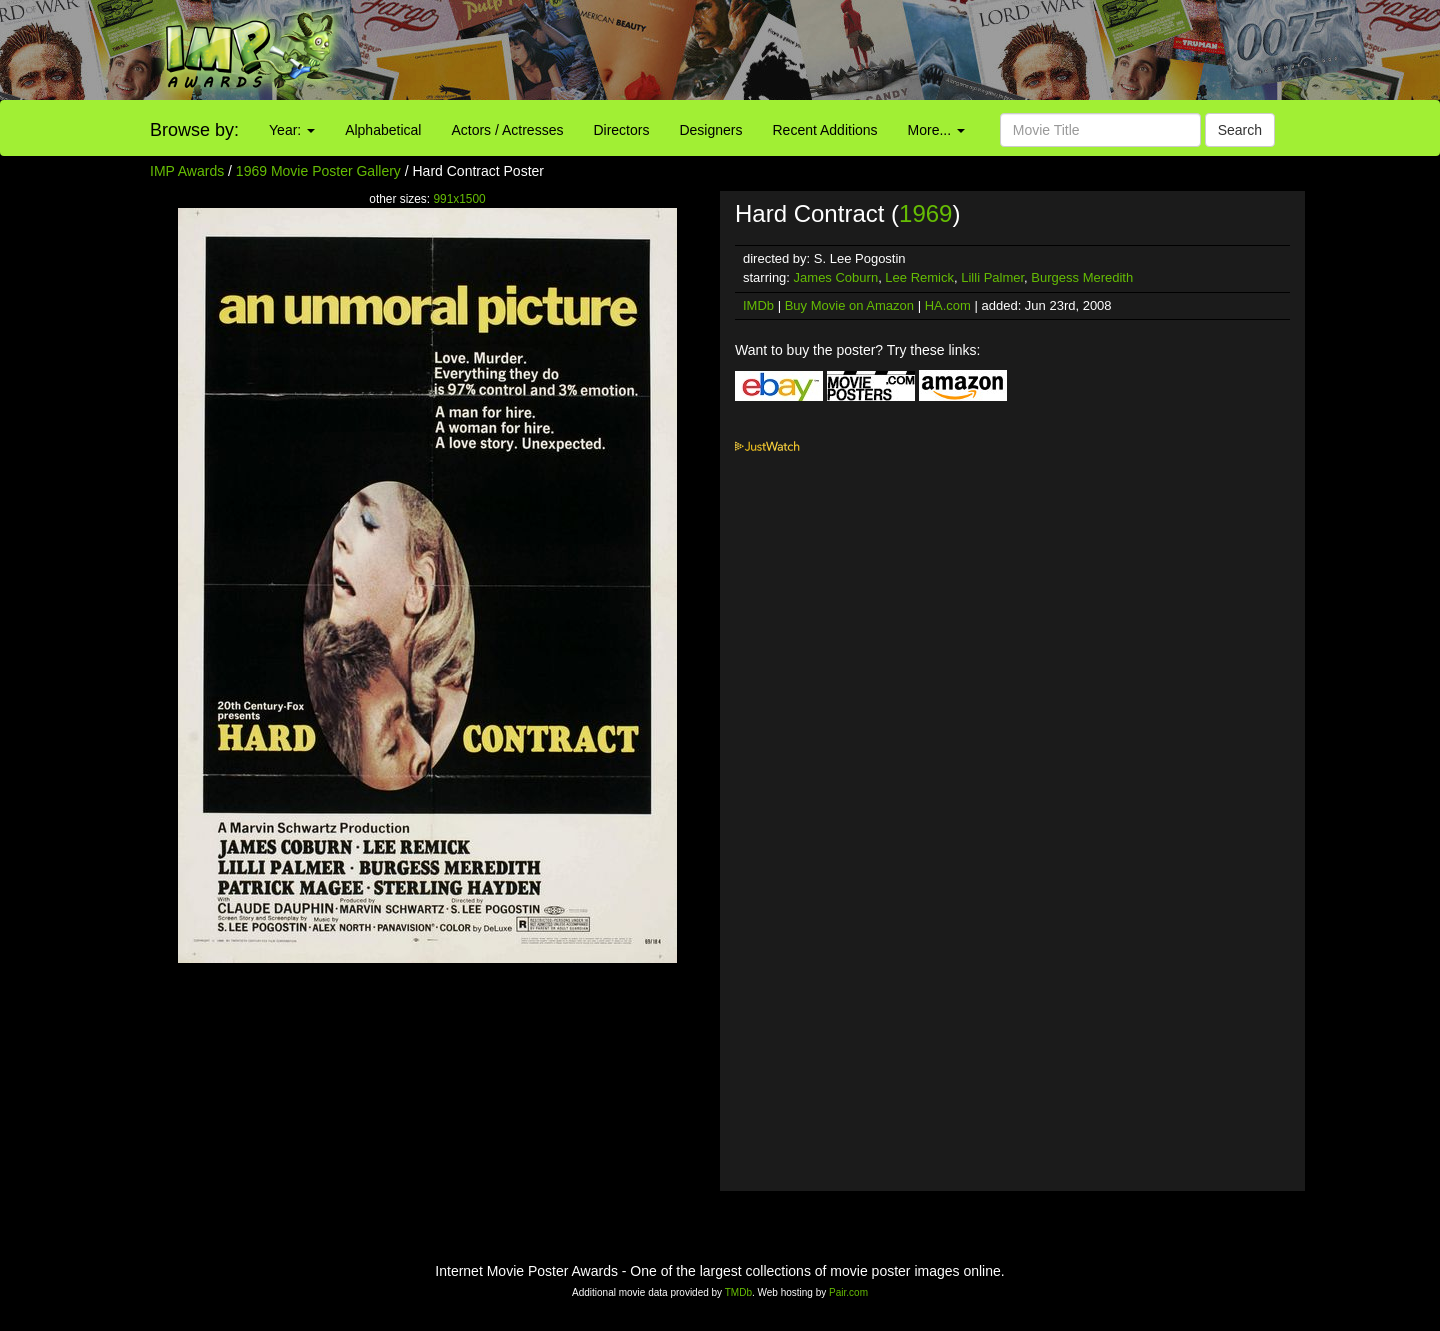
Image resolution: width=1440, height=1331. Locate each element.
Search (1240, 130)
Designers (710, 130)
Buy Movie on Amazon (849, 305)
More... (936, 130)
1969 (925, 213)
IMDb (758, 305)
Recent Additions (825, 130)
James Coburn (836, 277)
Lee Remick (919, 277)
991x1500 (459, 199)
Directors (621, 130)
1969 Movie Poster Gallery (318, 171)
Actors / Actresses (507, 130)
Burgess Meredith (1082, 277)
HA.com (948, 305)
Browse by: (194, 130)
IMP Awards (187, 171)
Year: (292, 130)
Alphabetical (383, 130)
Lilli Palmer (992, 277)
